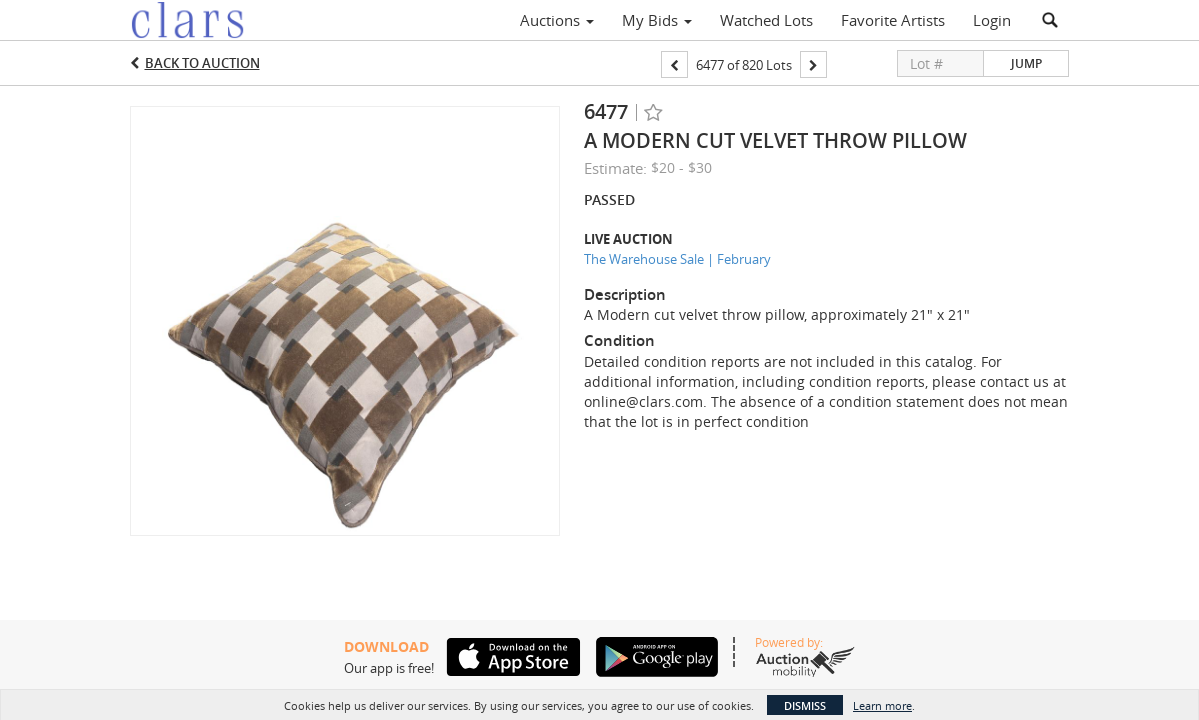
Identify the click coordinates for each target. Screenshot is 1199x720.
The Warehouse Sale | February (677, 259)
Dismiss (805, 705)
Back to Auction (202, 63)
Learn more (882, 705)
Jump (1026, 63)
